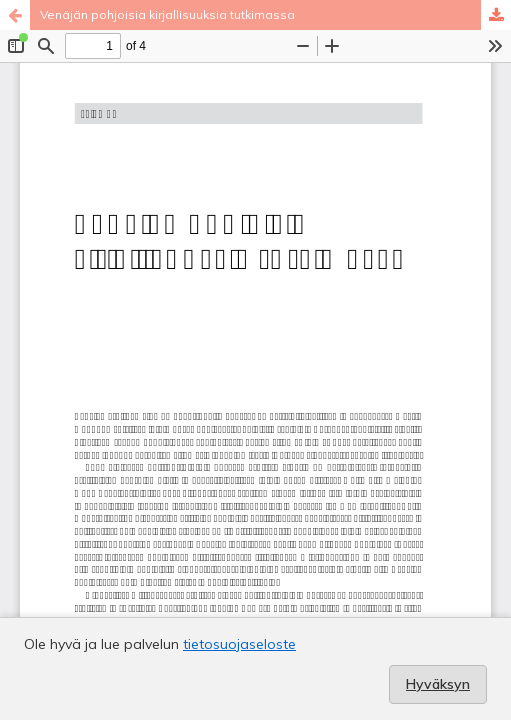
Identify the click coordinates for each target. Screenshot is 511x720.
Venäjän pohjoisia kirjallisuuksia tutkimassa (167, 14)
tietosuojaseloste (239, 644)
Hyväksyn (438, 684)
